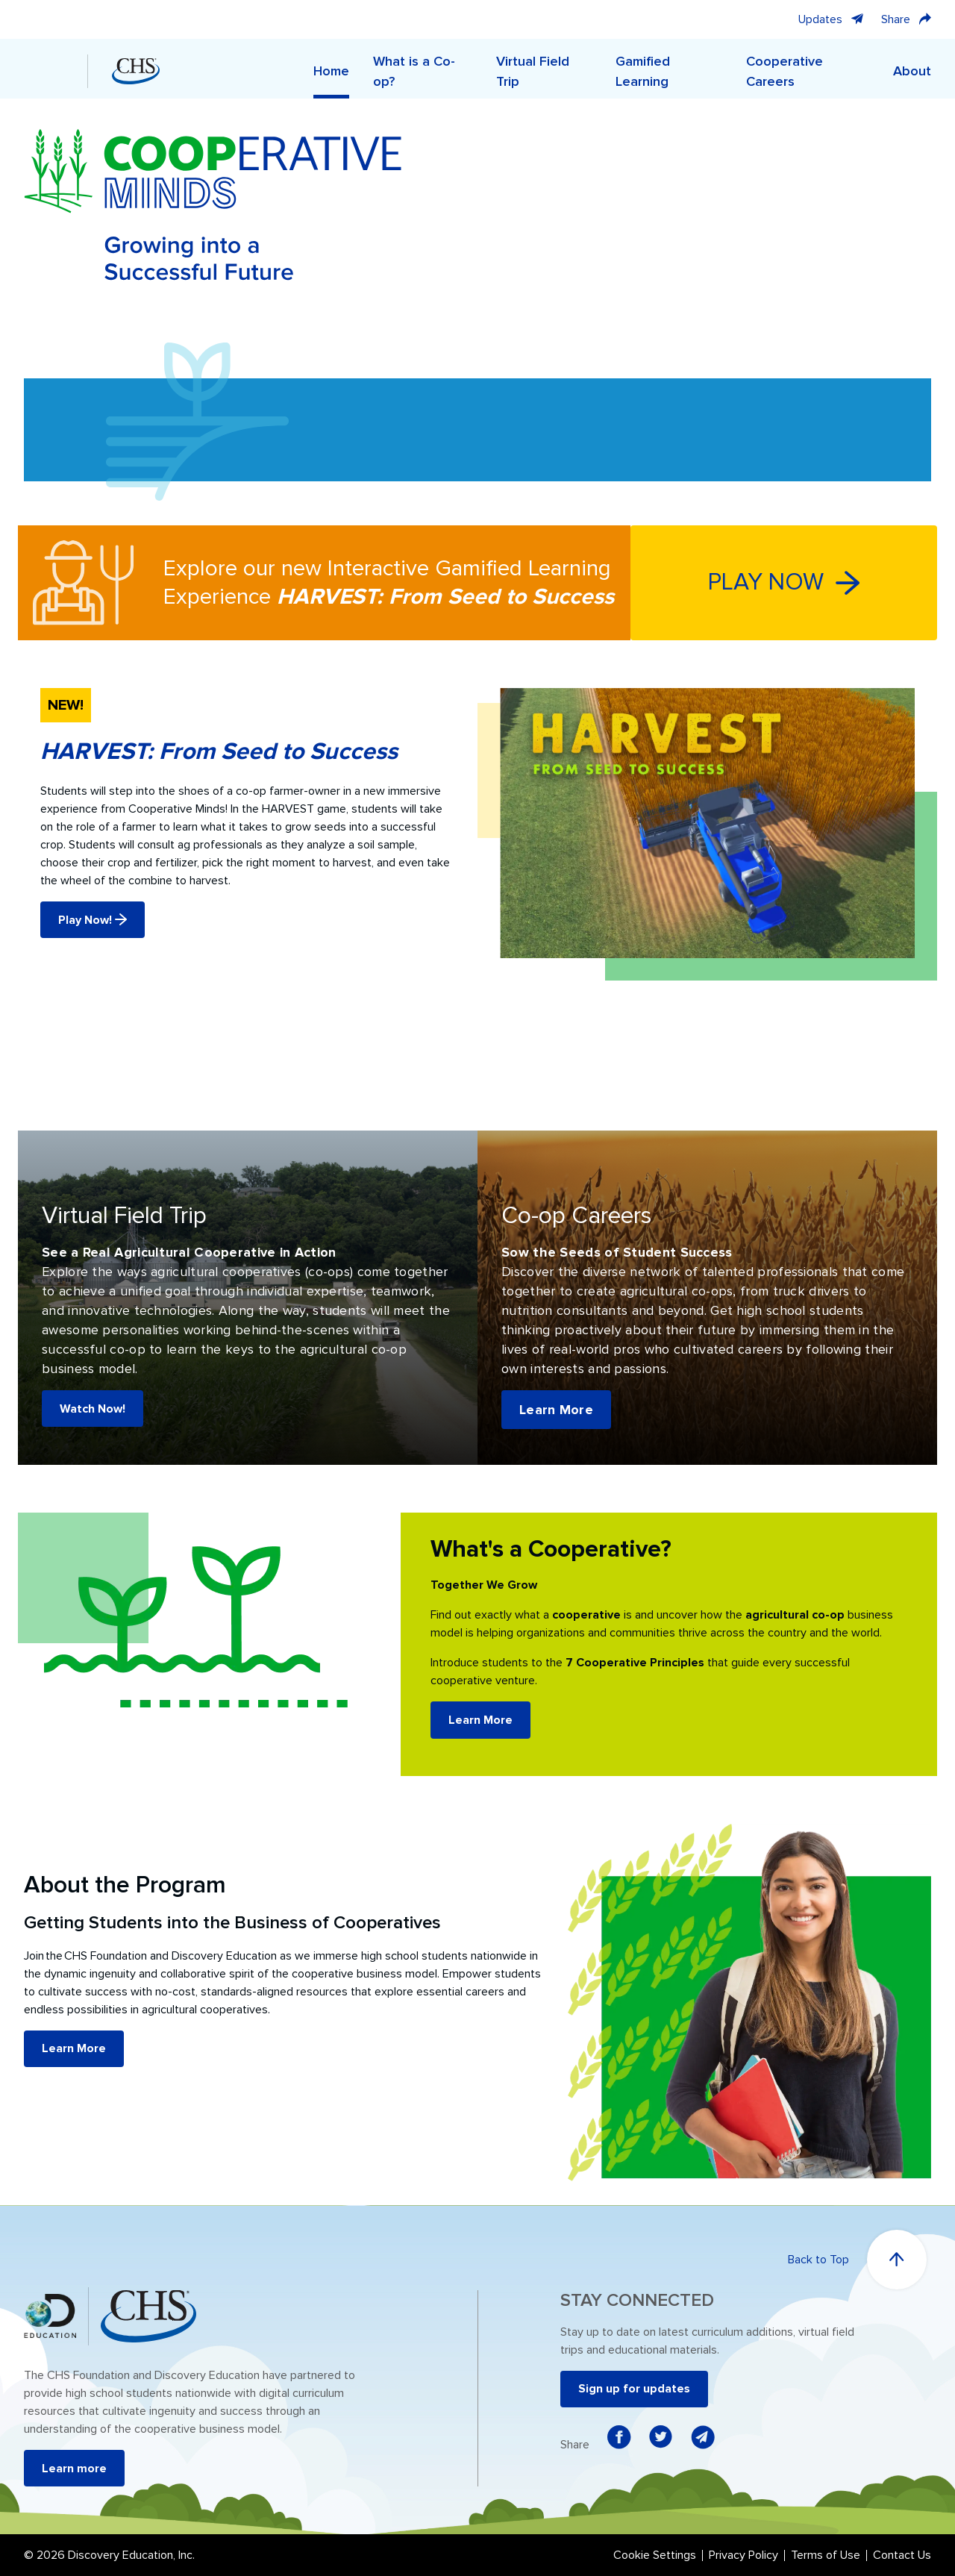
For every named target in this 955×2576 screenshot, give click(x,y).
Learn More (556, 1409)
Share (906, 19)
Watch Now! (92, 1408)
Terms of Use (825, 2555)
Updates (830, 19)
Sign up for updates (634, 2388)
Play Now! (92, 920)
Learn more (74, 2468)
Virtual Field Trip (532, 71)
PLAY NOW (784, 582)
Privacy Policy (743, 2555)
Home (331, 71)
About (912, 71)
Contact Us (902, 2555)
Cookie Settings (654, 2555)
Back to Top (857, 2259)
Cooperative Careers (784, 71)
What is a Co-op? (414, 71)
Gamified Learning (643, 71)
